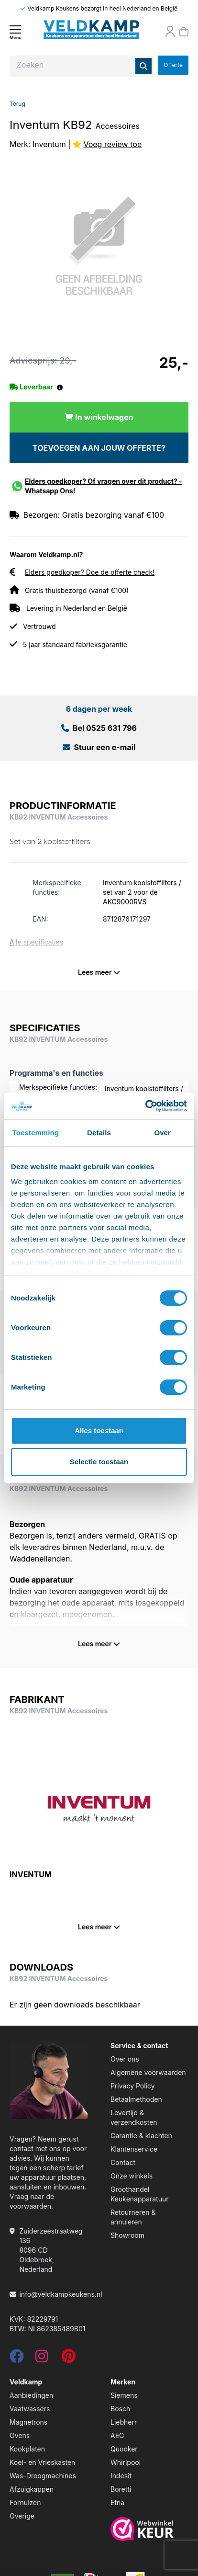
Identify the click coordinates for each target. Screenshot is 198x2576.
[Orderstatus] (170, 31)
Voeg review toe (112, 144)
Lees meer (99, 972)
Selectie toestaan (99, 1462)
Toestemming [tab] (35, 1132)
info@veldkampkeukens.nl (60, 2294)
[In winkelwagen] (99, 417)
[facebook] (17, 2359)
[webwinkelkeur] (149, 2529)
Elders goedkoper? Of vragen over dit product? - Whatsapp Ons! (103, 486)
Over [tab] (162, 1132)
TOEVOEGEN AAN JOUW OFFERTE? (99, 448)
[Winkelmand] (183, 31)
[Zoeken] (143, 66)
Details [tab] (99, 1132)
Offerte (173, 64)
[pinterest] (69, 2359)
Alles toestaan (99, 1430)
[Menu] (15, 32)
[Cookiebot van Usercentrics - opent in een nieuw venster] (145, 1106)
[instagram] (41, 2359)
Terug (17, 103)
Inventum (49, 144)
